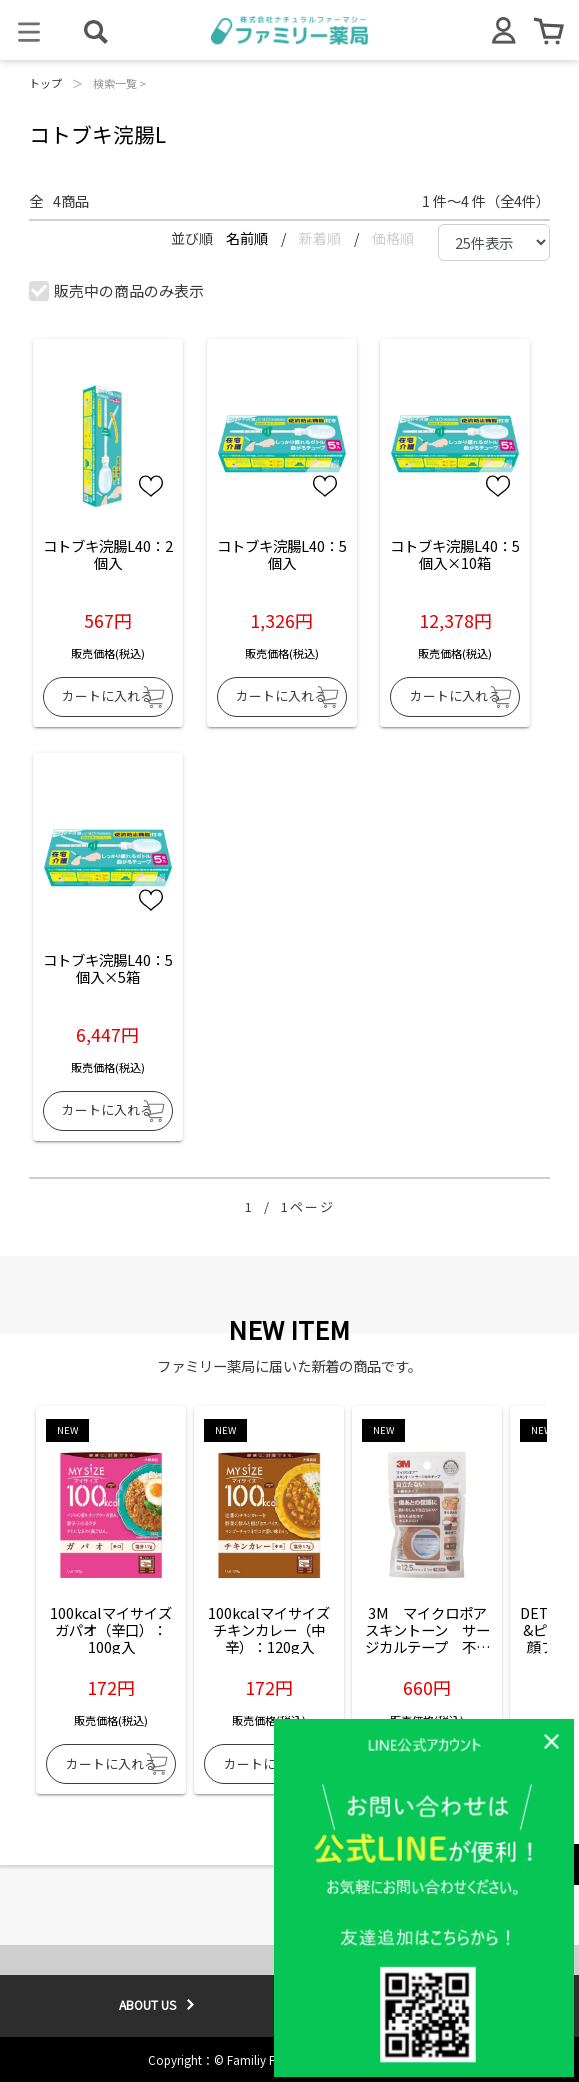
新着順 (321, 238)
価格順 (393, 238)
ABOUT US (147, 2004)
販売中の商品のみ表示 (117, 290)
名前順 (248, 238)
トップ (45, 83)
